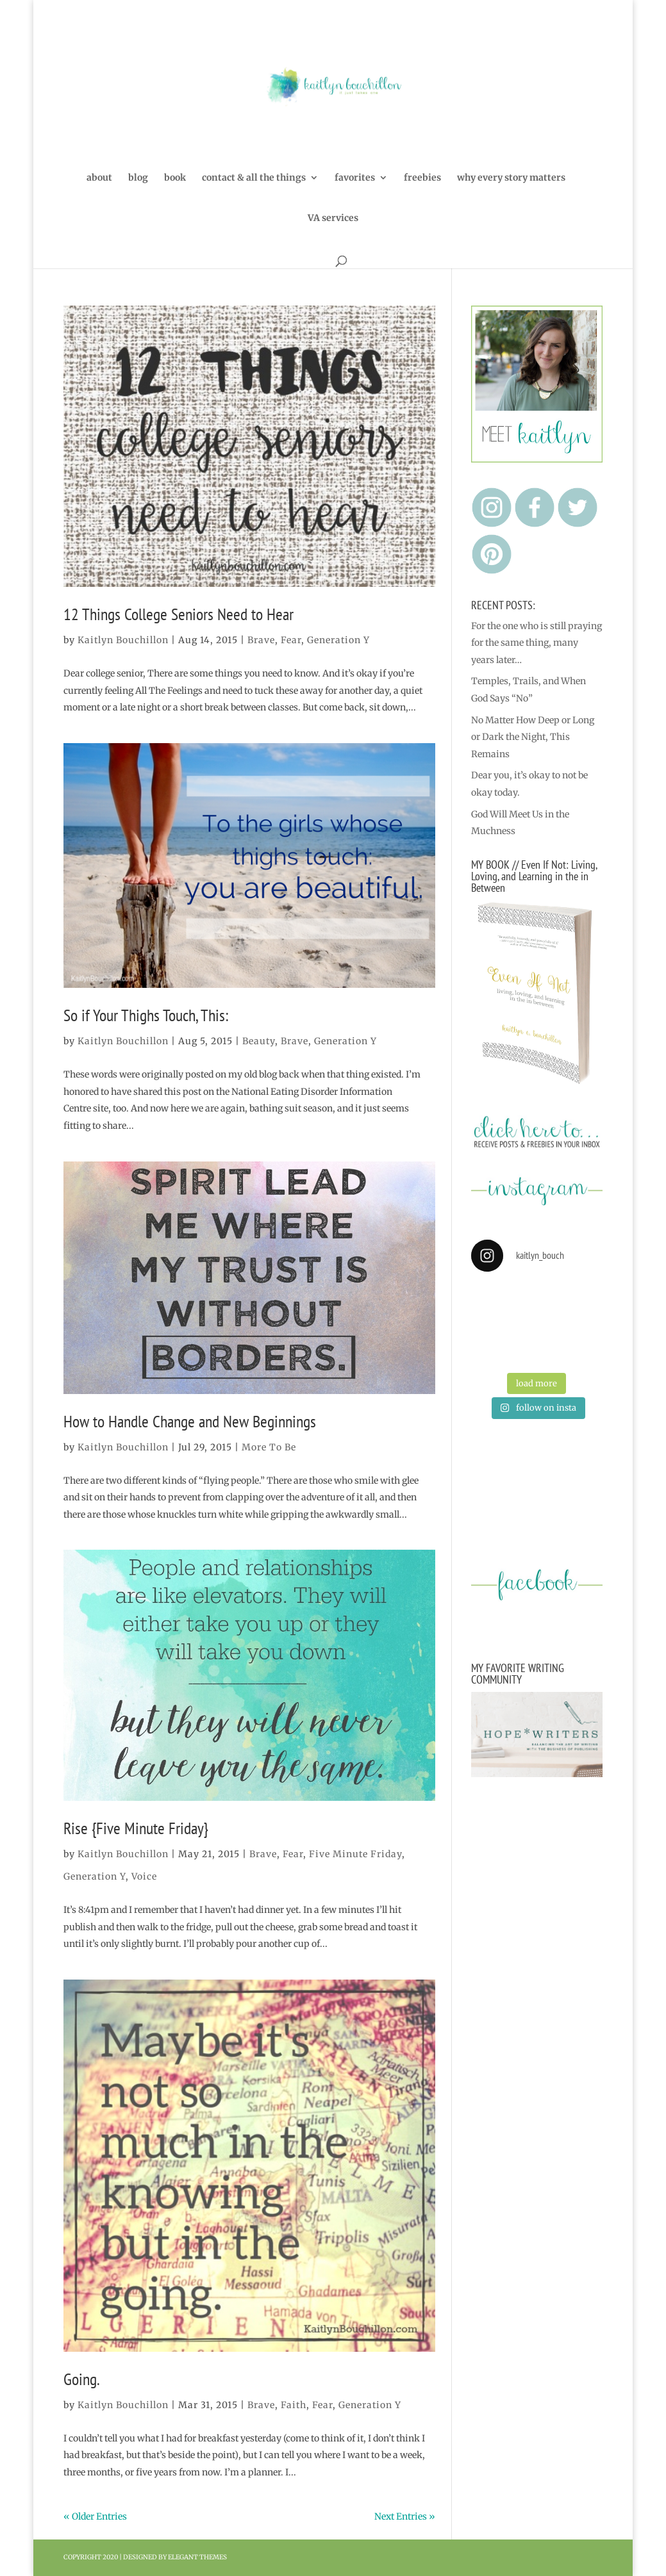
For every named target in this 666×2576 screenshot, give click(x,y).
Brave (261, 640)
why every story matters (511, 178)
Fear (291, 640)
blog (138, 178)
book (175, 178)
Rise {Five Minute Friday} (135, 1828)
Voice (144, 1876)
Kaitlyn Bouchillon (123, 640)
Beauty (258, 1041)
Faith (293, 2405)
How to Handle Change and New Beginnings (189, 1421)
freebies (422, 178)
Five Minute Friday (355, 1854)
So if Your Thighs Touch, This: (145, 1015)
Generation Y (338, 640)
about (99, 178)
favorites (355, 178)
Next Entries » (404, 2516)
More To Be (269, 1447)
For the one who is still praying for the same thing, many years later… (536, 643)
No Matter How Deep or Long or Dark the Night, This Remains (532, 737)
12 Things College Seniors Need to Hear (178, 614)
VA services (333, 218)
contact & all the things (254, 178)
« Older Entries (95, 2516)
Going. (81, 2379)
